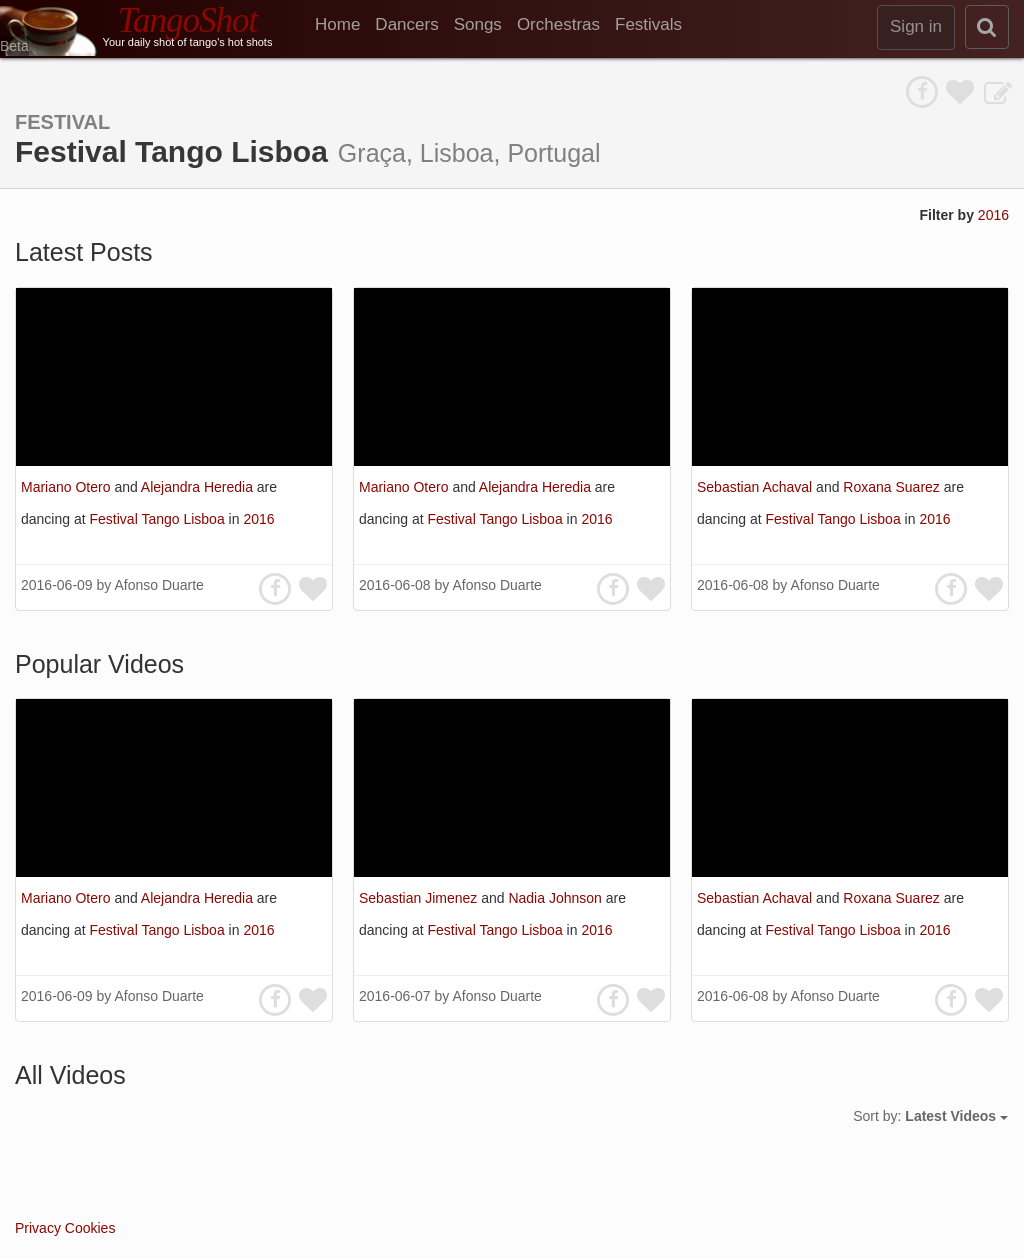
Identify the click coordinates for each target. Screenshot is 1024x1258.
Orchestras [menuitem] (558, 24)
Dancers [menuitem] (406, 24)
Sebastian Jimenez (420, 898)
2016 (993, 215)
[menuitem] (345, 25)
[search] (987, 27)
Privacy (38, 1228)
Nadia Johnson (556, 898)
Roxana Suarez (893, 487)
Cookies (90, 1228)
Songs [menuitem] (478, 24)
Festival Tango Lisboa (159, 519)
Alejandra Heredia (199, 487)
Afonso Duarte (159, 585)
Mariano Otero (67, 487)
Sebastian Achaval (756, 487)
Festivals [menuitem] (648, 24)
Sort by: (930, 1116)
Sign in (916, 26)
